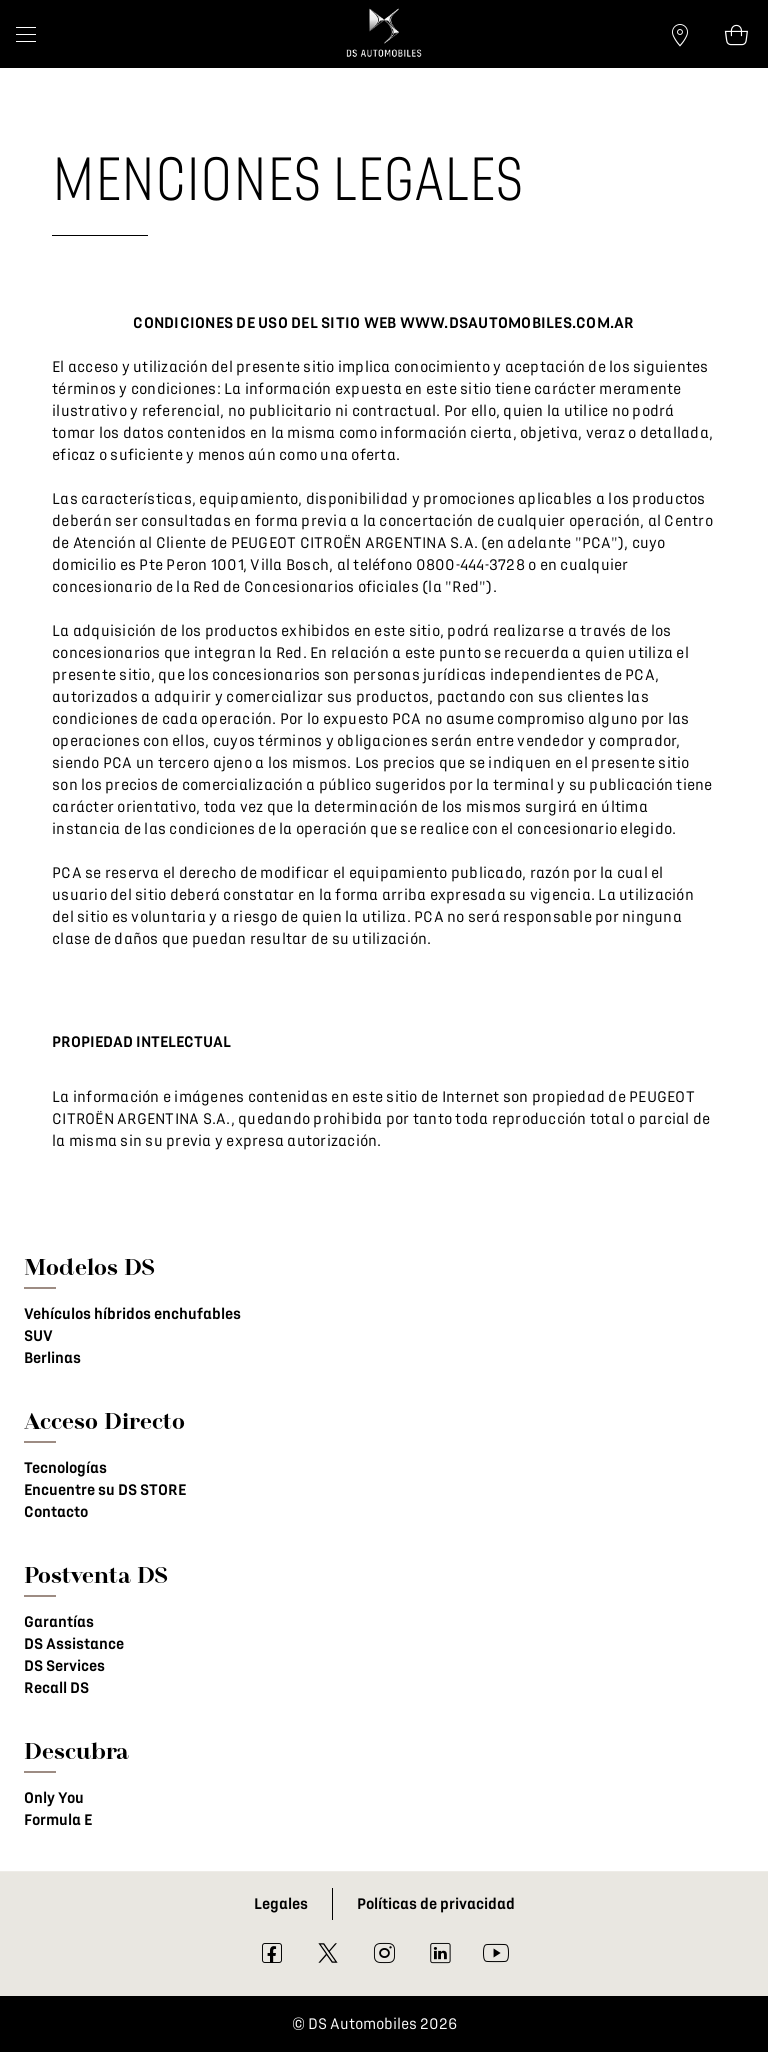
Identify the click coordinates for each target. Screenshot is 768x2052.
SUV (38, 1336)
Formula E (58, 1820)
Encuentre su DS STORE (105, 1490)
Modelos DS (89, 1266)
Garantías (59, 1622)
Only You (54, 1798)
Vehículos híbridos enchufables (132, 1314)
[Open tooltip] (736, 34)
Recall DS (56, 1688)
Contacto (56, 1512)
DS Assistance (74, 1644)
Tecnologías (65, 1468)
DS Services (64, 1666)
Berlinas (52, 1358)
